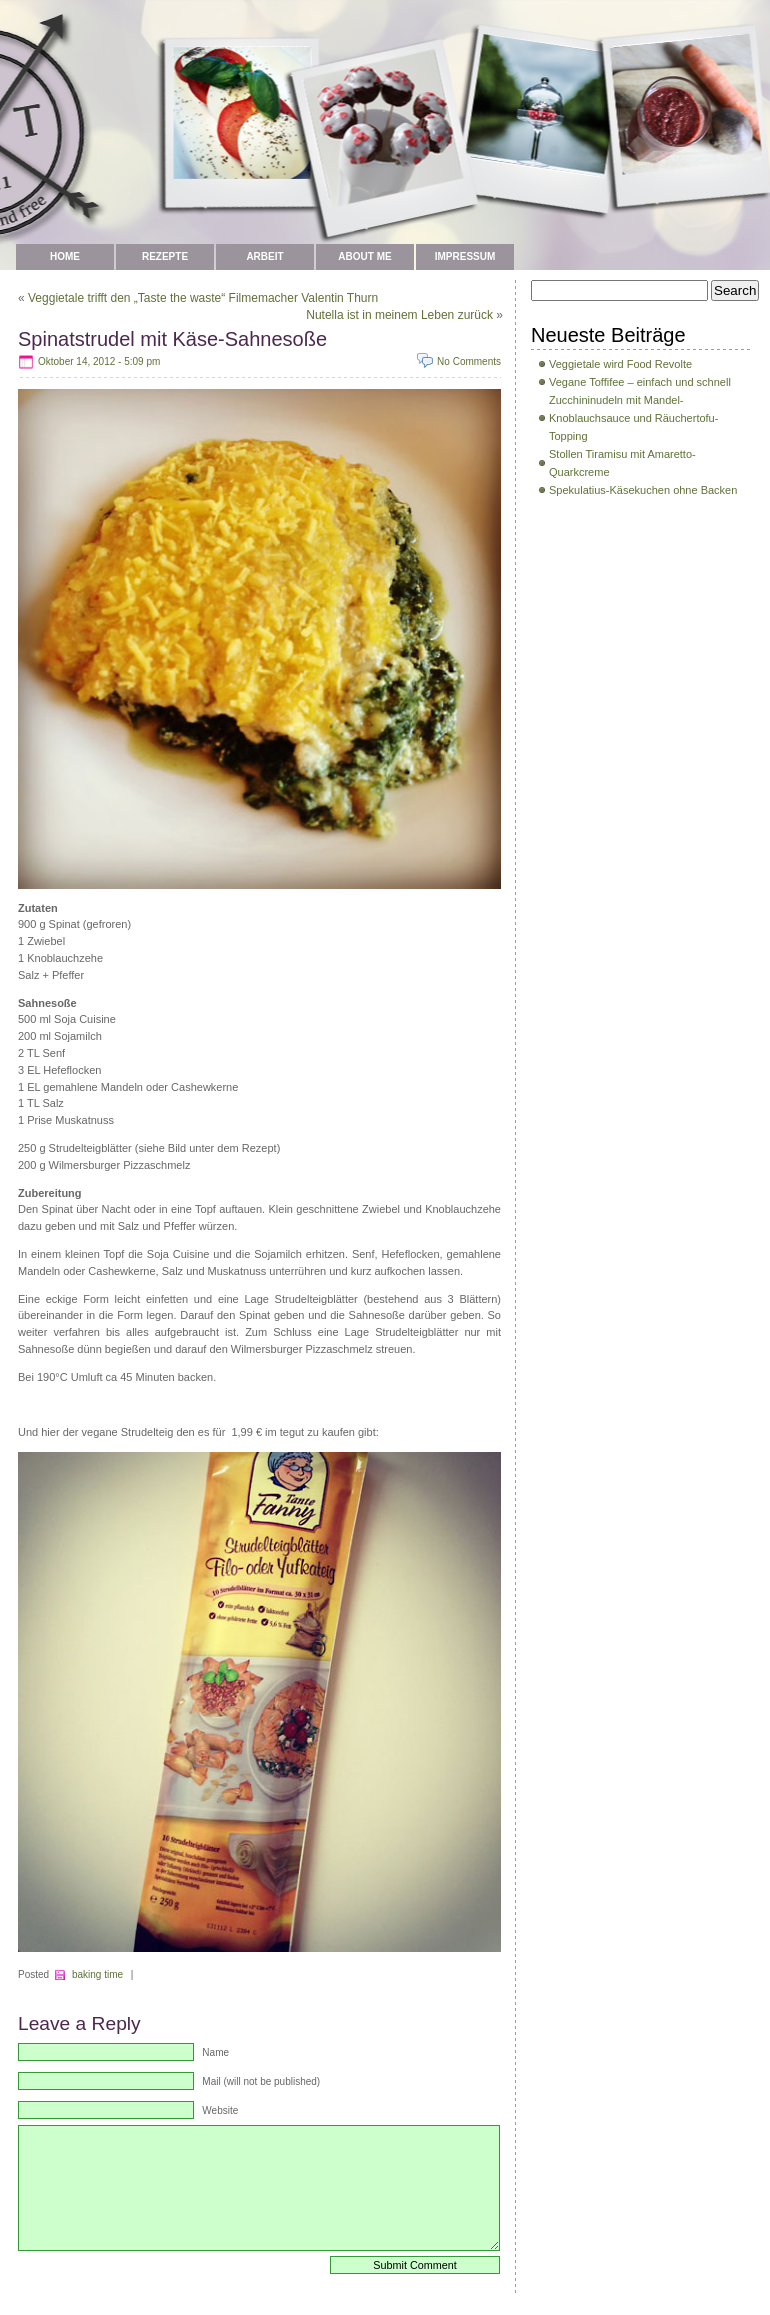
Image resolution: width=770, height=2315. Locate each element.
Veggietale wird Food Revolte (620, 364)
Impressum (465, 256)
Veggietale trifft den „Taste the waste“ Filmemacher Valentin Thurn (203, 298)
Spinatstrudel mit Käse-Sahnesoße (172, 339)
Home (65, 256)
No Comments (469, 361)
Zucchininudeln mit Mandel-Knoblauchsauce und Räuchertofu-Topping (633, 418)
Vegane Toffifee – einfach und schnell (640, 382)
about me (364, 256)
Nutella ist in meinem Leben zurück (399, 315)
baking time (97, 1974)
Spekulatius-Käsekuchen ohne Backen (643, 490)
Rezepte (165, 256)
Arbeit (264, 256)
